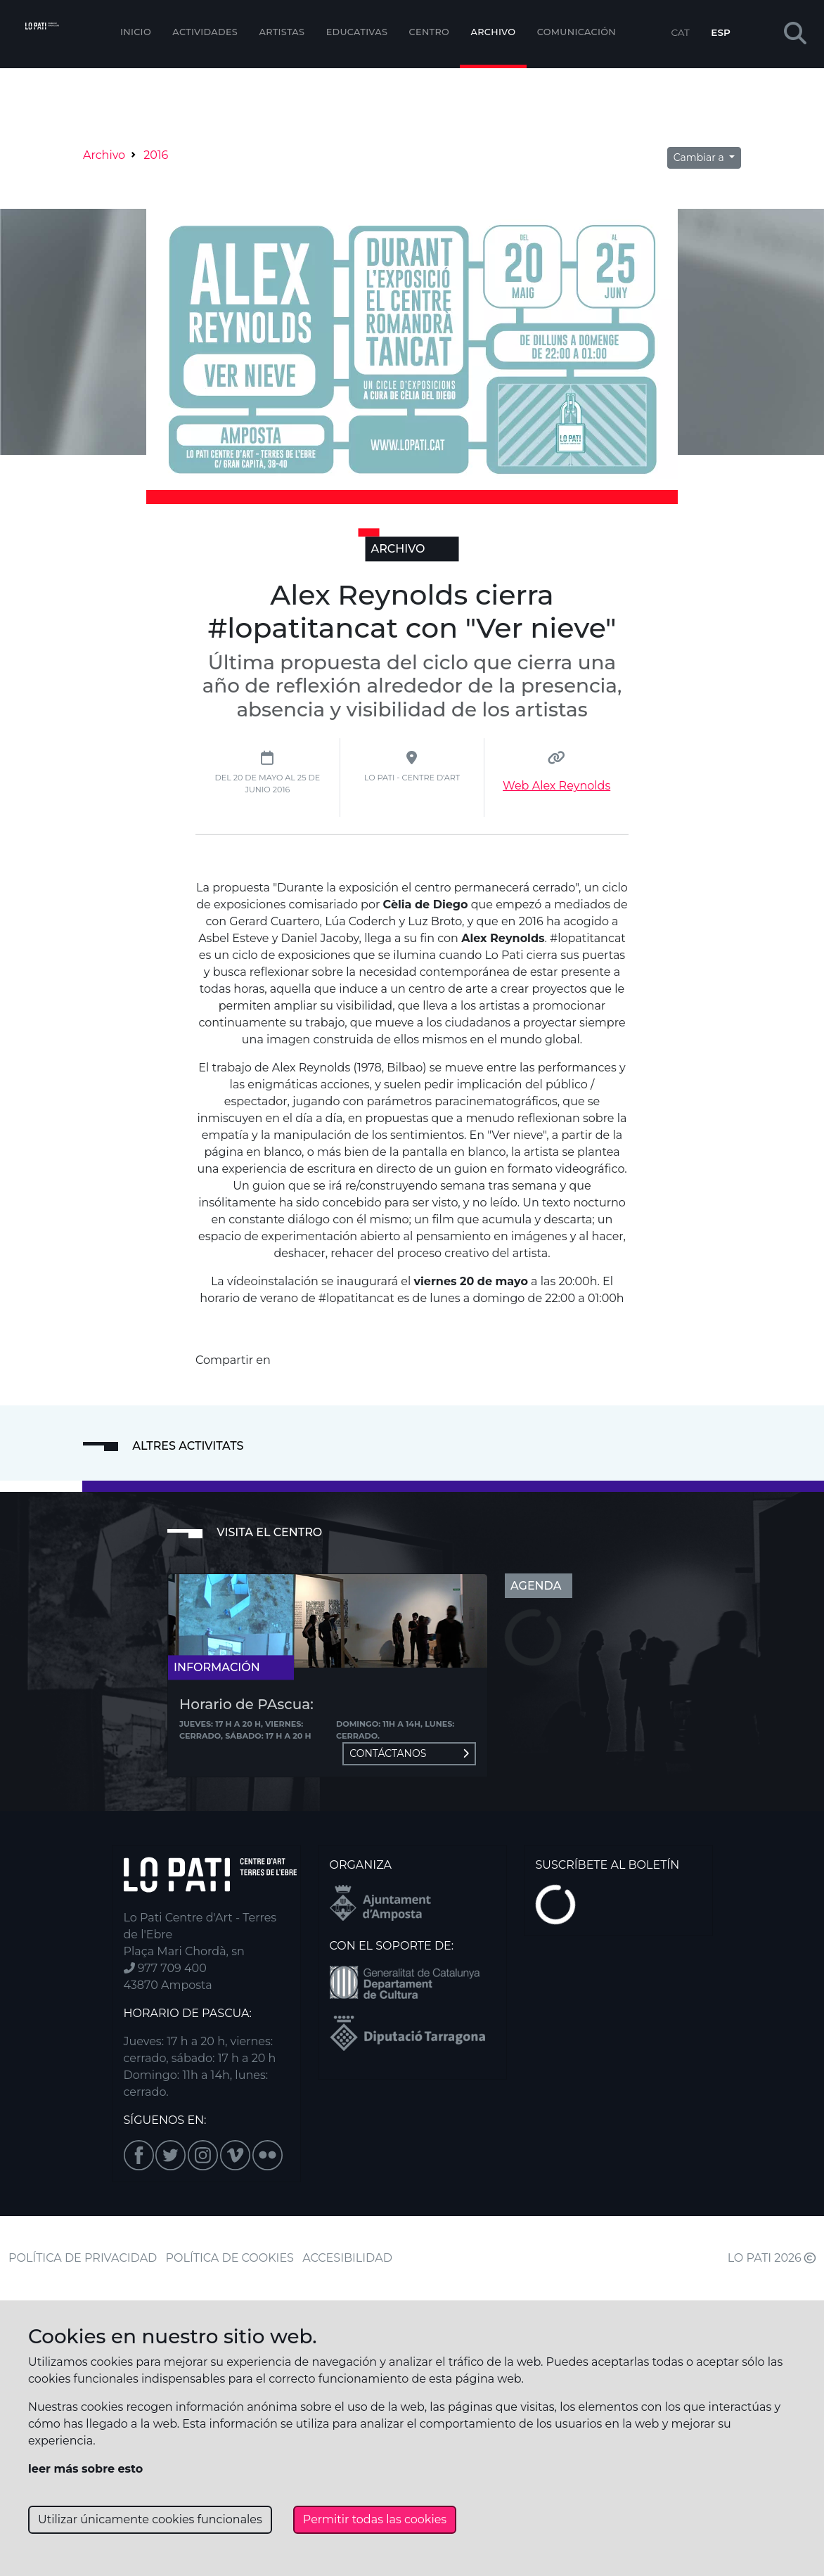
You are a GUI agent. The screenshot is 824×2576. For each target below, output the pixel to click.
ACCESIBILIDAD (347, 2258)
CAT (680, 32)
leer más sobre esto (85, 2468)
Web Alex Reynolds (556, 785)
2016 (155, 155)
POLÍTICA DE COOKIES (230, 2258)
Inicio (135, 32)
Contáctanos (409, 1753)
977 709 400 (165, 1968)
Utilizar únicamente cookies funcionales (150, 2519)
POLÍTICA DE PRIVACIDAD (82, 2258)
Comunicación (576, 32)
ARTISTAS (281, 32)
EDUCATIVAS (357, 32)
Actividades (205, 32)
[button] (795, 34)
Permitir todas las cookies (374, 2519)
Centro (429, 32)
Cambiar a (700, 157)
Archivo (493, 32)
